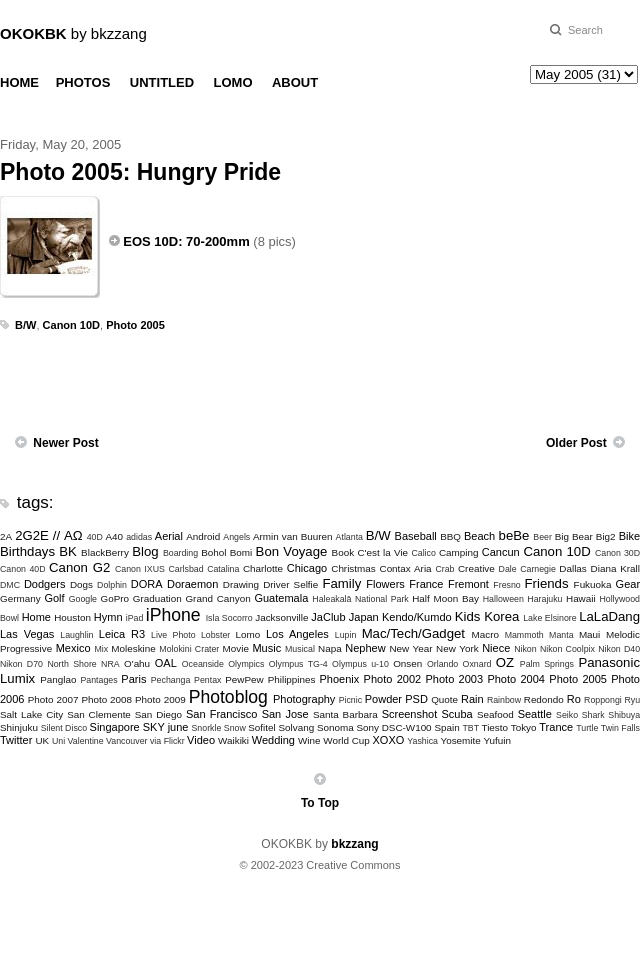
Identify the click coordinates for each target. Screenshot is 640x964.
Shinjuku (19, 727)
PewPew (244, 679)
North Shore (71, 664)
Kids (468, 616)
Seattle (535, 714)
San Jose (285, 714)
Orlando (442, 664)
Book (343, 552)
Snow (235, 728)
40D (95, 537)
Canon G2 (79, 567)
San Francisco (221, 714)
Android (203, 536)
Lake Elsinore (549, 618)
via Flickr (167, 741)
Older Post (576, 443)
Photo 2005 (135, 325)
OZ (505, 662)
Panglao (58, 679)
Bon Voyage (292, 551)
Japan (364, 617)
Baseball (416, 536)
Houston (72, 617)
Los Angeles (297, 634)
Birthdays (27, 551)
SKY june (166, 727)
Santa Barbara (345, 714)
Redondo (544, 699)
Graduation (157, 598)
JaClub (328, 617)
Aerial (169, 536)
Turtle (587, 728)
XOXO (389, 740)
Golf (54, 598)
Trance (556, 727)
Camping (459, 552)
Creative (476, 568)
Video (201, 740)
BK (68, 551)
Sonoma (335, 727)
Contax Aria (406, 568)
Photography (304, 699)
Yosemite (460, 740)
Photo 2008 (106, 699)
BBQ (450, 536)
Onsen (407, 663)
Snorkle (207, 728)
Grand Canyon (217, 598)
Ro (574, 699)
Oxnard (477, 664)
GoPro (114, 598)
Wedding (273, 740)
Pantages (98, 680)
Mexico (73, 648)
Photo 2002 (393, 679)
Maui (589, 634)
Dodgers (45, 584)
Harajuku (544, 599)
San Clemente (99, 714)
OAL (166, 663)
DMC (10, 585)
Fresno (506, 585)
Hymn (108, 617)
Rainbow (504, 700)
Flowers (385, 584)
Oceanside (203, 664)
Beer (542, 537)
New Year (410, 648)
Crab (444, 569)
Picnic (350, 700)
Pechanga (171, 680)
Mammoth (524, 635)
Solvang (296, 727)
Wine (309, 740)
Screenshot (410, 714)
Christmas (353, 568)
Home (36, 617)
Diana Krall (615, 568)
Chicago (307, 568)
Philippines (292, 679)
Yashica (422, 741)
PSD (416, 699)
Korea (501, 616)
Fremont (468, 584)
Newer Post (65, 443)
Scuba (457, 714)
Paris (133, 679)
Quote (444, 699)
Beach (479, 536)
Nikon (525, 649)
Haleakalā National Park (360, 599)
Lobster (215, 635)
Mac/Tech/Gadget (413, 633)
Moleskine (133, 648)
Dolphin (112, 585)
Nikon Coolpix (567, 649)
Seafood (495, 714)
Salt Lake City (31, 714)
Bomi (241, 552)
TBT (470, 728)
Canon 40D (23, 569)
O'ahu (137, 663)
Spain (446, 727)
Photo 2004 (516, 679)
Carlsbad (185, 569)
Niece (496, 648)
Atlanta (349, 537)
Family (341, 583)
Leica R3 (122, 634)
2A (6, 536)
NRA (110, 664)
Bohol (213, 552)
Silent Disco (64, 728)
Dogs (81, 584)
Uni (58, 741)
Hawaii (581, 598)
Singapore (115, 727)
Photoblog (228, 697)
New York (457, 648)
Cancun (501, 552)
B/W (25, 325)
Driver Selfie (290, 584)
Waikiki (233, 740)
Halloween (503, 599)
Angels (236, 537)
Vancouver (126, 741)
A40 (115, 536)
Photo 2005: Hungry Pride (140, 172)
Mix (101, 649)
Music (266, 648)
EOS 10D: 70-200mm (186, 241)
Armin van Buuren (293, 536)
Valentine (86, 741)
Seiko (567, 715)
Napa (330, 648)
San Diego (158, 714)
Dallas (572, 568)
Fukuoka (593, 584)
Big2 (606, 536)
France (426, 584)
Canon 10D (71, 325)
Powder (383, 699)
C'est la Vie (382, 552)
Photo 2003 (455, 679)
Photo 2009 (160, 699)
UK (42, 740)
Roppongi (603, 700)
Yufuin (496, 740)
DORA (147, 584)
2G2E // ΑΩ (49, 535)
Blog (145, 551)
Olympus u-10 (360, 664)
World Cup (346, 740)
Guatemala (281, 598)
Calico (423, 553)
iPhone (173, 615)
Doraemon (192, 584)
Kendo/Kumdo (417, 617)
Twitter (16, 740)
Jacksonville (281, 617)
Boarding (180, 553)
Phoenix (339, 679)
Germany (20, 598)
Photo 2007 (53, 699)
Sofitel (261, 727)
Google (83, 599)
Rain (472, 699)
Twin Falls (620, 728)
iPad (135, 618)
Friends (547, 583)
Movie (236, 648)
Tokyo (524, 727)
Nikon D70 (21, 664)
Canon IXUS (140, 569)
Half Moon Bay (445, 598)
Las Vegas (27, 634)
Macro (485, 634)
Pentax (207, 680)
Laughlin (76, 635)
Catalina (223, 569)
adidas (139, 537)
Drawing (241, 584)
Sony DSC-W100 (393, 727)
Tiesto (494, 727)
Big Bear (574, 536)
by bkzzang (73, 33)
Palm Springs (547, 664)
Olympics (246, 664)
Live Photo (173, 635)
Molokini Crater (189, 649)
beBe (514, 535)
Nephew (365, 648)
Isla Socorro (229, 618)
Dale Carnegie (527, 569)
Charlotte (263, 568)
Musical (300, 649)
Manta (561, 635)
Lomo (248, 634)
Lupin (346, 635)
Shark (593, 715)
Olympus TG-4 (298, 664)
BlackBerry (105, 552)
